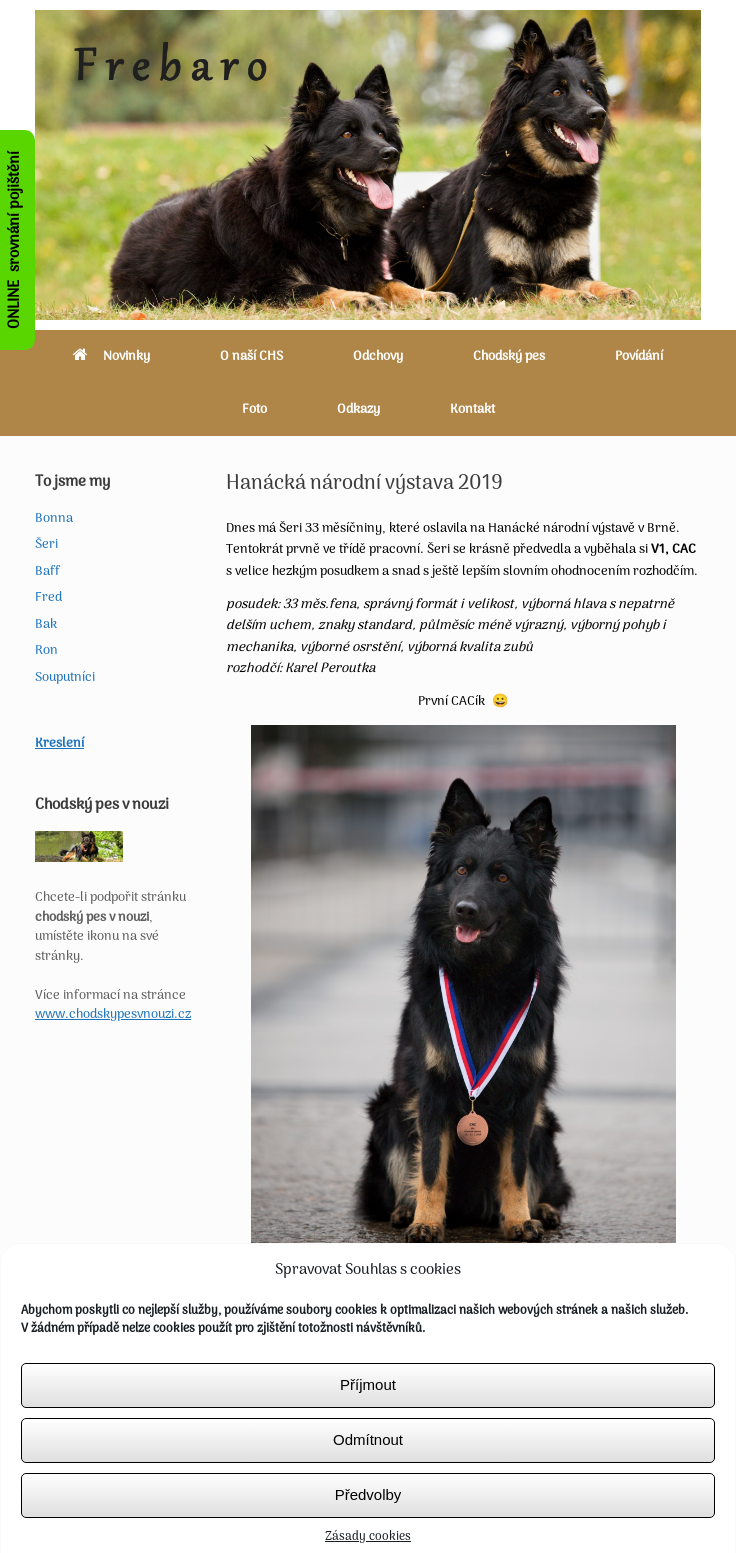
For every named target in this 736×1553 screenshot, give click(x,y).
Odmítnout (368, 1453)
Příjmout (368, 1398)
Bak (46, 624)
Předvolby (368, 1508)
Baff (47, 571)
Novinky (111, 356)
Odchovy (378, 356)
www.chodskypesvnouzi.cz (113, 1014)
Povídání (639, 356)
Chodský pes (509, 356)
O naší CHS (251, 356)
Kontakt (472, 409)
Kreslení (59, 743)
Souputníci (65, 677)
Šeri (46, 544)
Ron (46, 650)
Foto (254, 409)
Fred (48, 597)
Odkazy (358, 409)
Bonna (54, 518)
